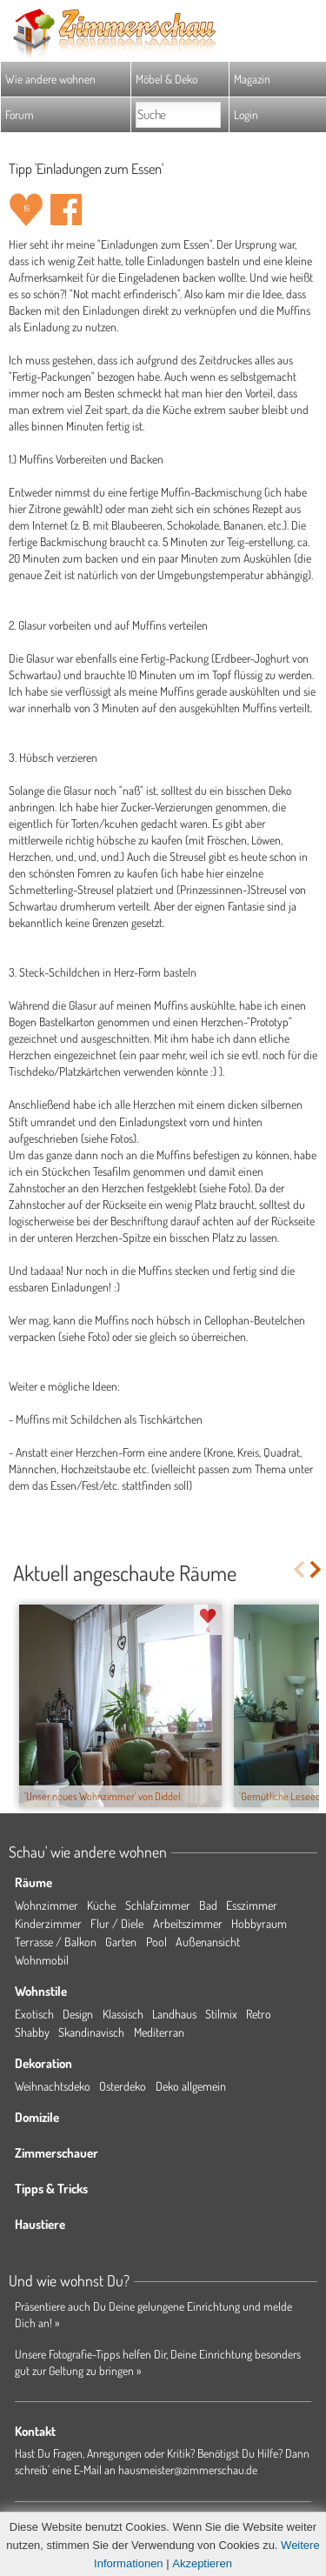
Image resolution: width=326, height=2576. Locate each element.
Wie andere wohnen (50, 78)
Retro (258, 2013)
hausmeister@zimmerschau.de (187, 2469)
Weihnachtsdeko (52, 2086)
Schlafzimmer (157, 1905)
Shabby (32, 2032)
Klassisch (123, 2013)
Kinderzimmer (48, 1923)
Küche (101, 1905)
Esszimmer (251, 1905)
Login (246, 114)
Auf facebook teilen (66, 209)
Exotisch (34, 2013)
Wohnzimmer (46, 1905)
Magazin (252, 78)
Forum (19, 114)
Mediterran (159, 2032)
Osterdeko (122, 2086)
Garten (120, 1941)
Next (317, 1569)
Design (78, 2013)
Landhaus (174, 2013)
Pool (156, 1941)
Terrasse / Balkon (55, 1941)
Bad (208, 1905)
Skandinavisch (91, 2032)
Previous (298, 1569)
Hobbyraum (259, 1923)
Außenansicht (208, 1941)
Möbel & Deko (166, 78)
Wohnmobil (42, 1959)
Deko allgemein (191, 2086)
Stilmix (221, 2013)
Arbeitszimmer (188, 1923)
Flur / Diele (116, 1923)
